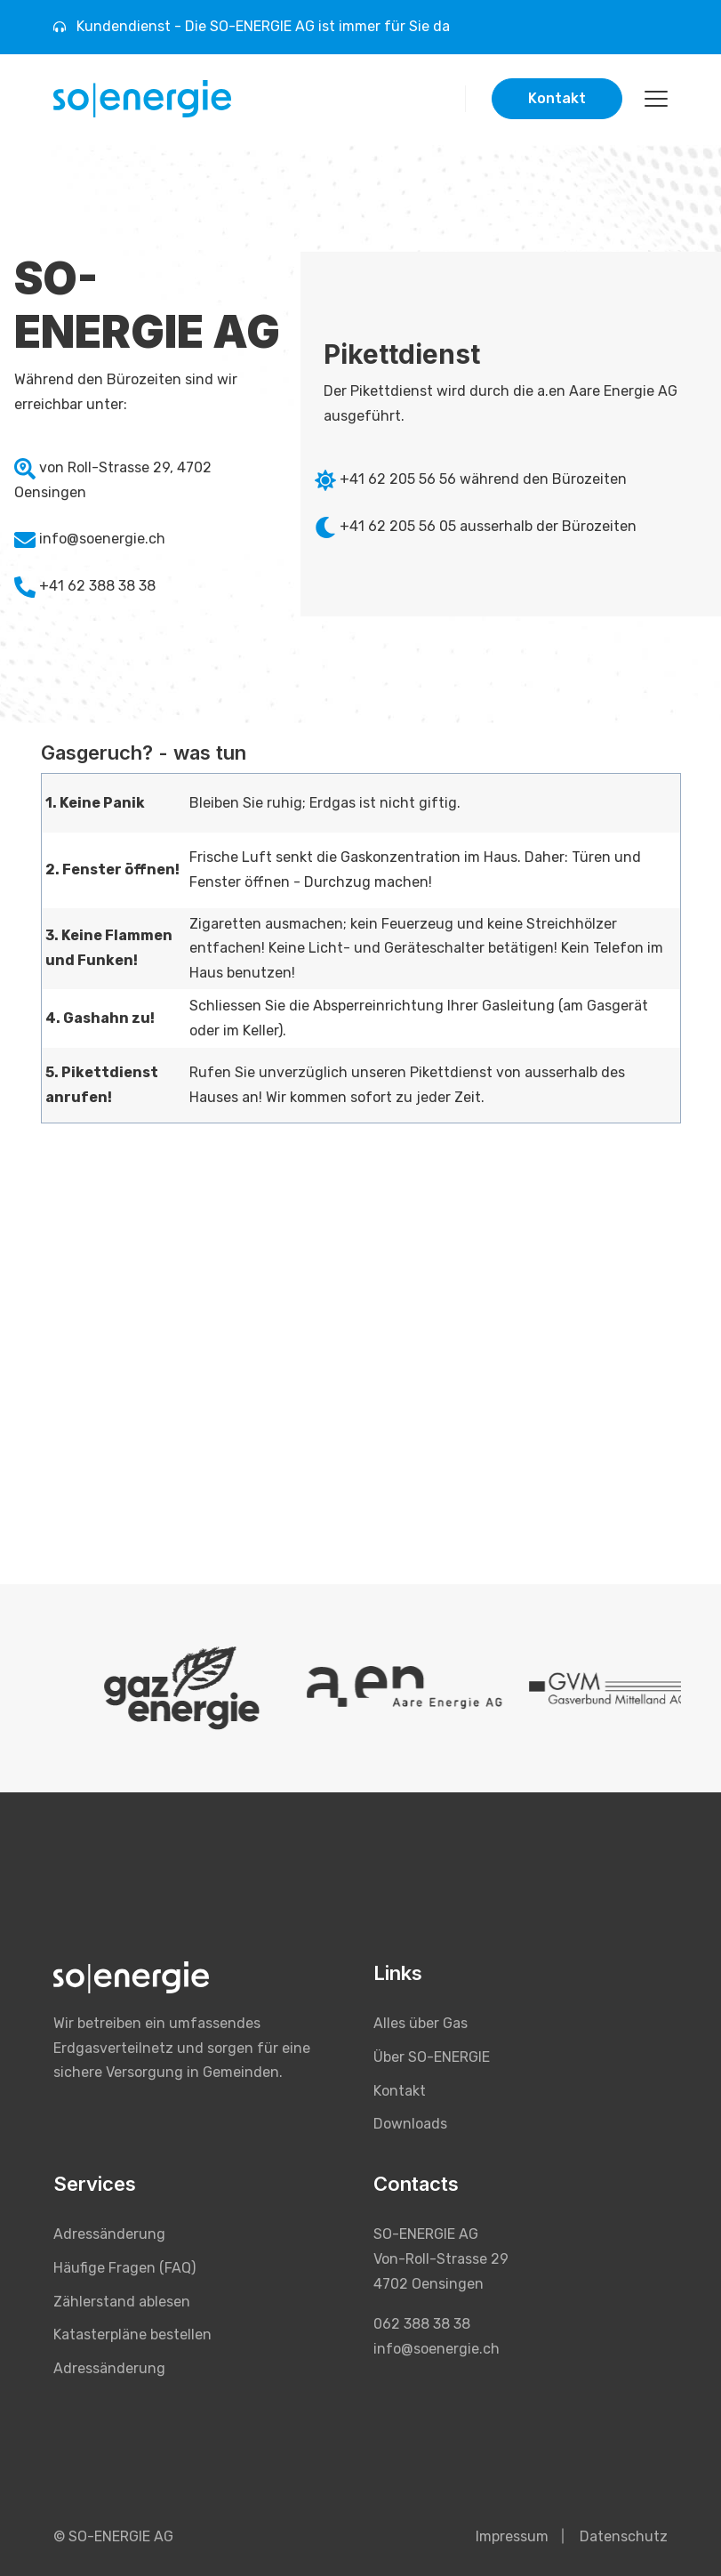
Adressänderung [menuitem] (109, 2234)
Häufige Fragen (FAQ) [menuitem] (124, 2267)
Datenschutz (624, 2536)
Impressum (512, 2536)
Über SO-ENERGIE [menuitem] (431, 2057)
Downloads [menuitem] (410, 2123)
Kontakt (557, 98)
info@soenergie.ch (102, 538)
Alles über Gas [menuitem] (420, 2023)
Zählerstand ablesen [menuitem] (121, 2301)
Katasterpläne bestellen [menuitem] (132, 2334)
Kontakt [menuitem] (399, 2090)
